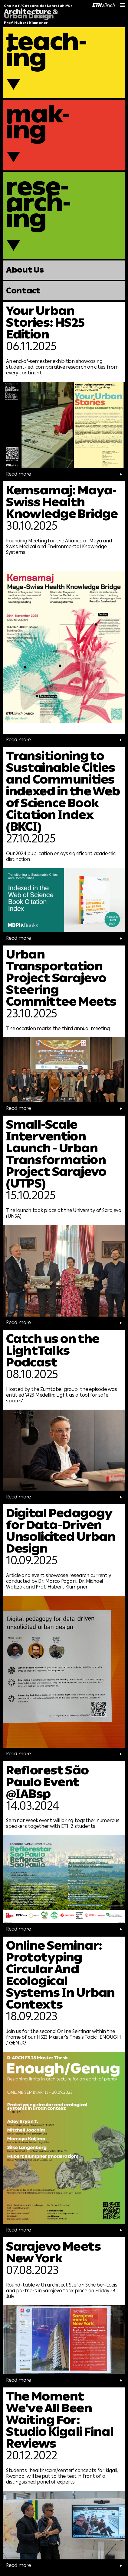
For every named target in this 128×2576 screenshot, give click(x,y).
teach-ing (46, 50)
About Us (25, 270)
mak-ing (38, 122)
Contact (23, 291)
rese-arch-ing (38, 203)
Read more (55, 474)
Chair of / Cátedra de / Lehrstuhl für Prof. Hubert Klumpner (38, 14)
